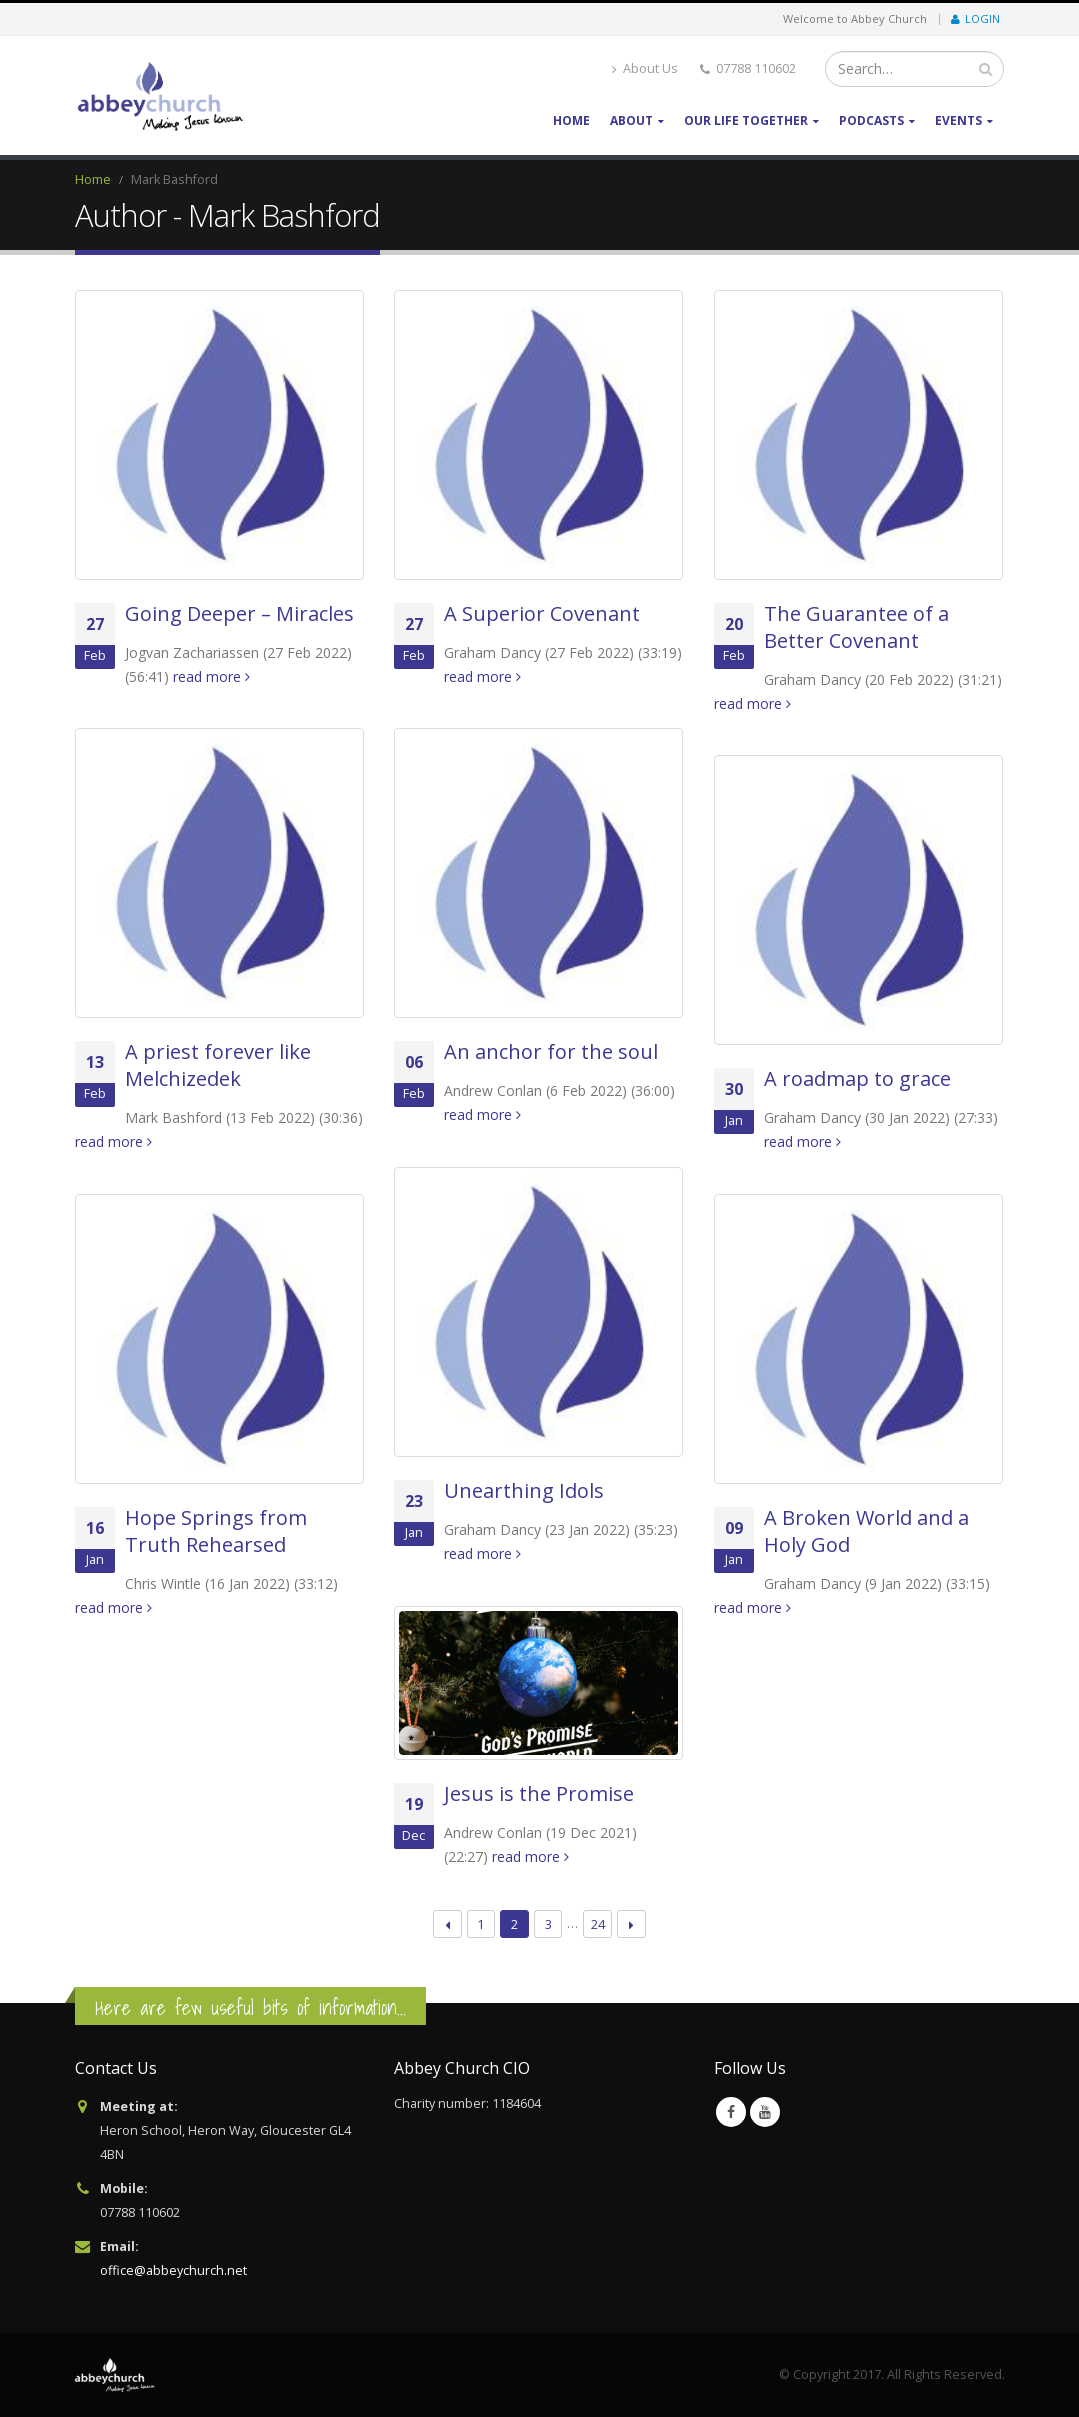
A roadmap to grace (857, 1078)
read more (211, 676)
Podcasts (871, 120)
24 (598, 1924)
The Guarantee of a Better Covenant (856, 627)
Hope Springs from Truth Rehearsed (216, 1531)
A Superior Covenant (542, 613)
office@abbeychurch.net (173, 2270)
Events (958, 120)
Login (975, 18)
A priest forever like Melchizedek (218, 1065)
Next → (631, 1924)
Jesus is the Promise (539, 1793)
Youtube (765, 2112)
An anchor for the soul (551, 1051)
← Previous (447, 1924)
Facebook (731, 2112)
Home (571, 120)
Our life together (746, 120)
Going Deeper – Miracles (239, 613)
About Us (645, 68)
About (631, 120)
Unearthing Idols (524, 1490)
